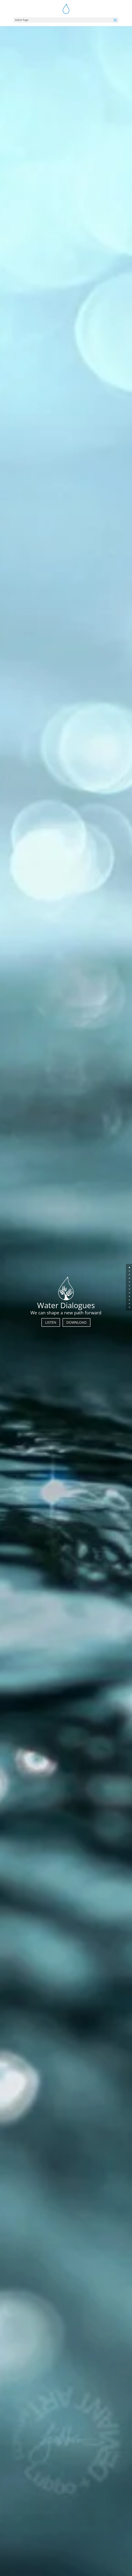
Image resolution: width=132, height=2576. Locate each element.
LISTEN (50, 1322)
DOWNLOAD (76, 1322)
